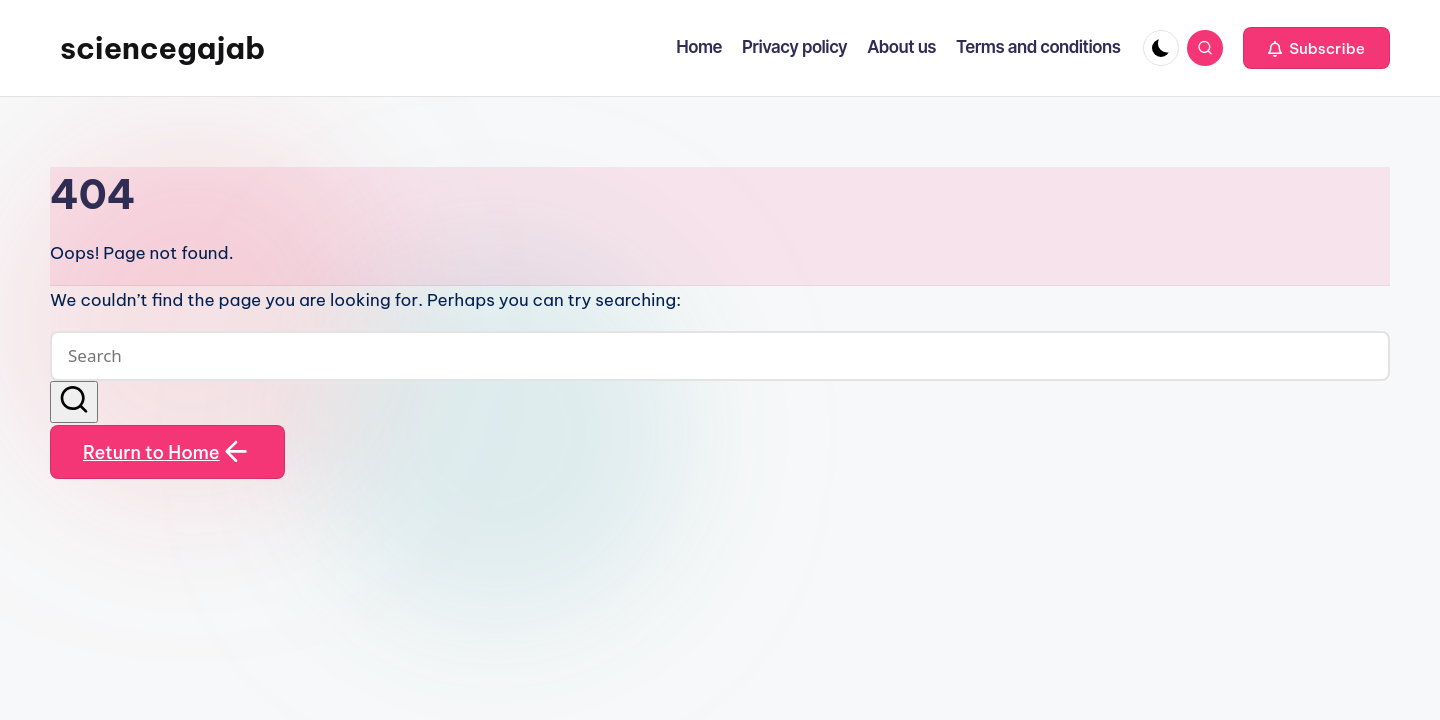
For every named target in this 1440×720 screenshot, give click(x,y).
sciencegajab (162, 48)
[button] (1316, 48)
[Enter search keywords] (720, 356)
